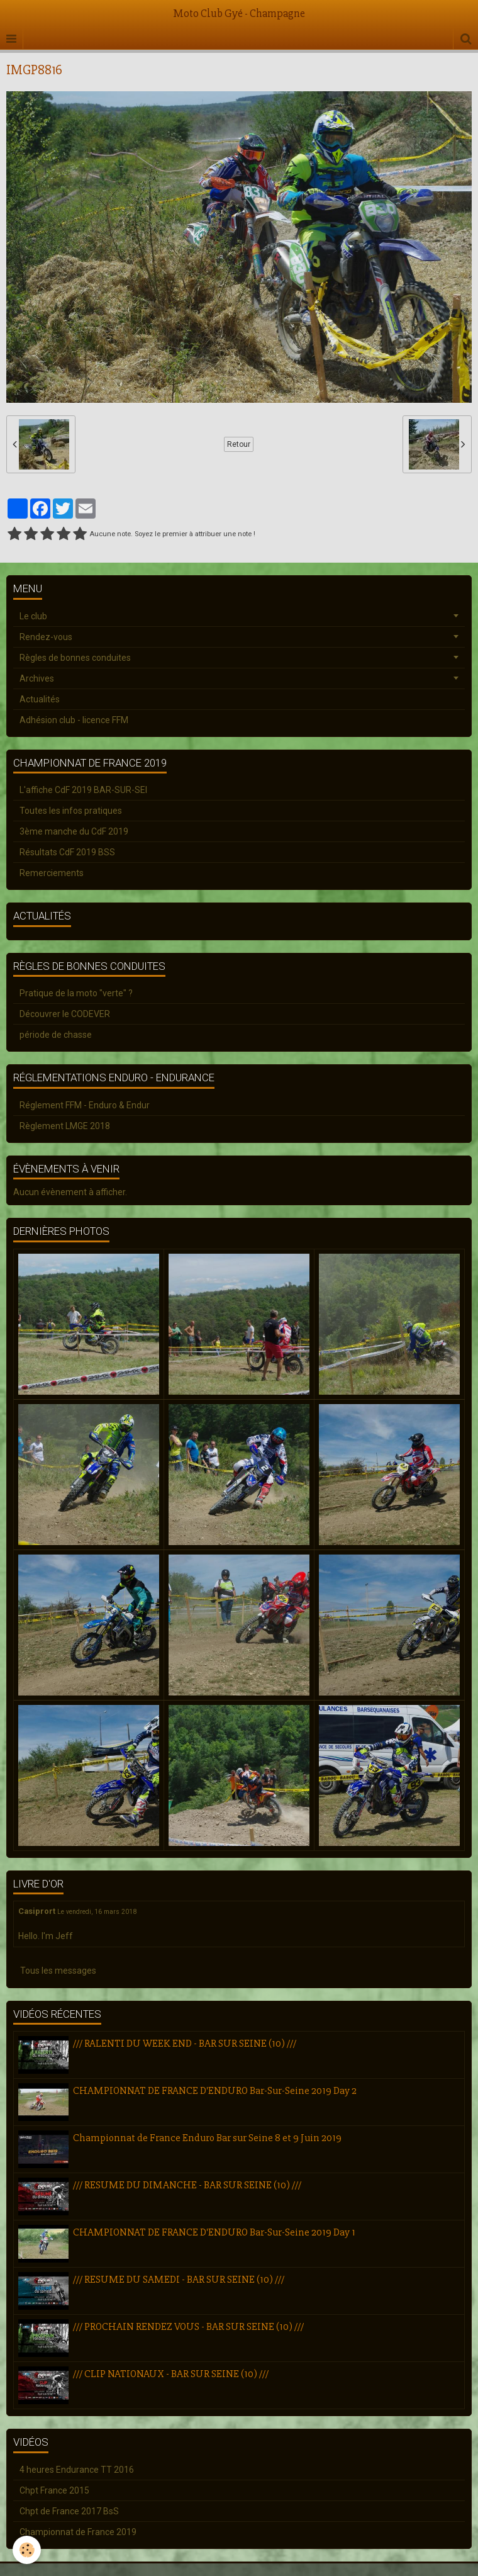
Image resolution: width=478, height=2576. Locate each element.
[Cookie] (27, 2550)
